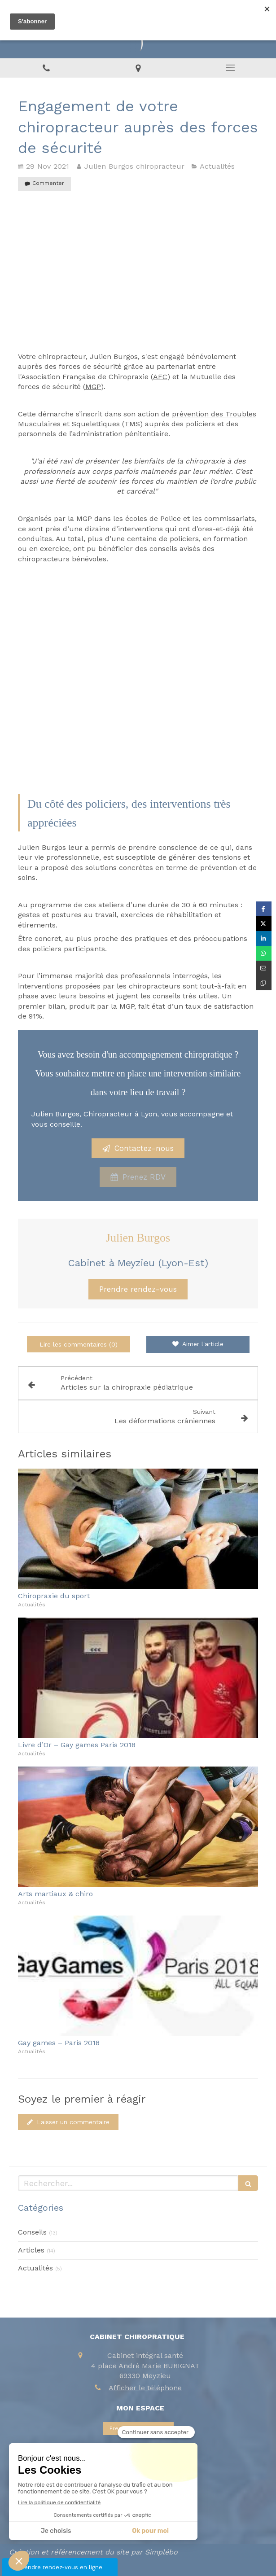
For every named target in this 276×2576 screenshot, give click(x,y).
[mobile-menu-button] (230, 68)
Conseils (32, 2232)
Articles (31, 2250)
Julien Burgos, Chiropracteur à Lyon (94, 1114)
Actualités (35, 2268)
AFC (160, 376)
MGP (93, 386)
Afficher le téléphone (145, 2388)
